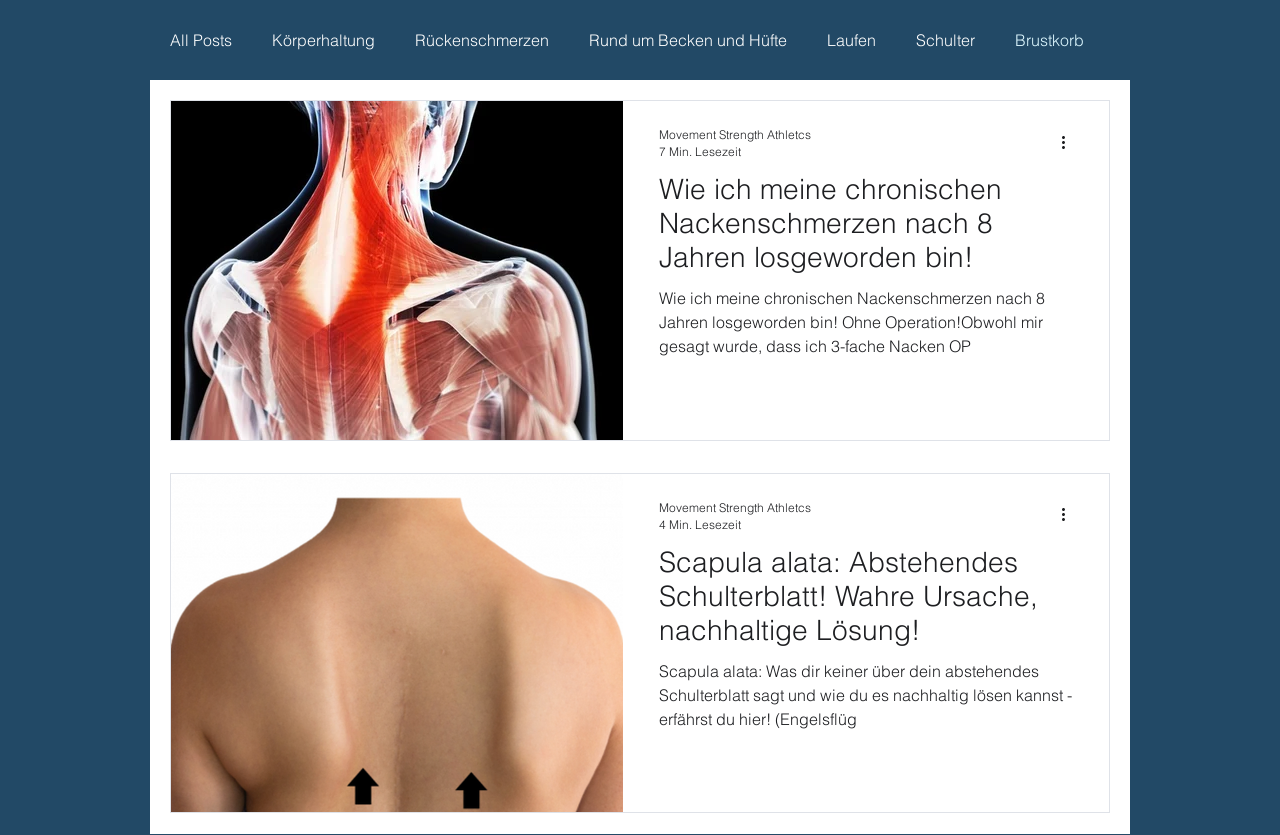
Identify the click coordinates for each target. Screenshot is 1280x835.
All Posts (201, 40)
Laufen (851, 40)
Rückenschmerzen (482, 40)
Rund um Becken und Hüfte (688, 40)
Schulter (945, 40)
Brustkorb (1049, 40)
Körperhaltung (323, 40)
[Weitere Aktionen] (1070, 142)
